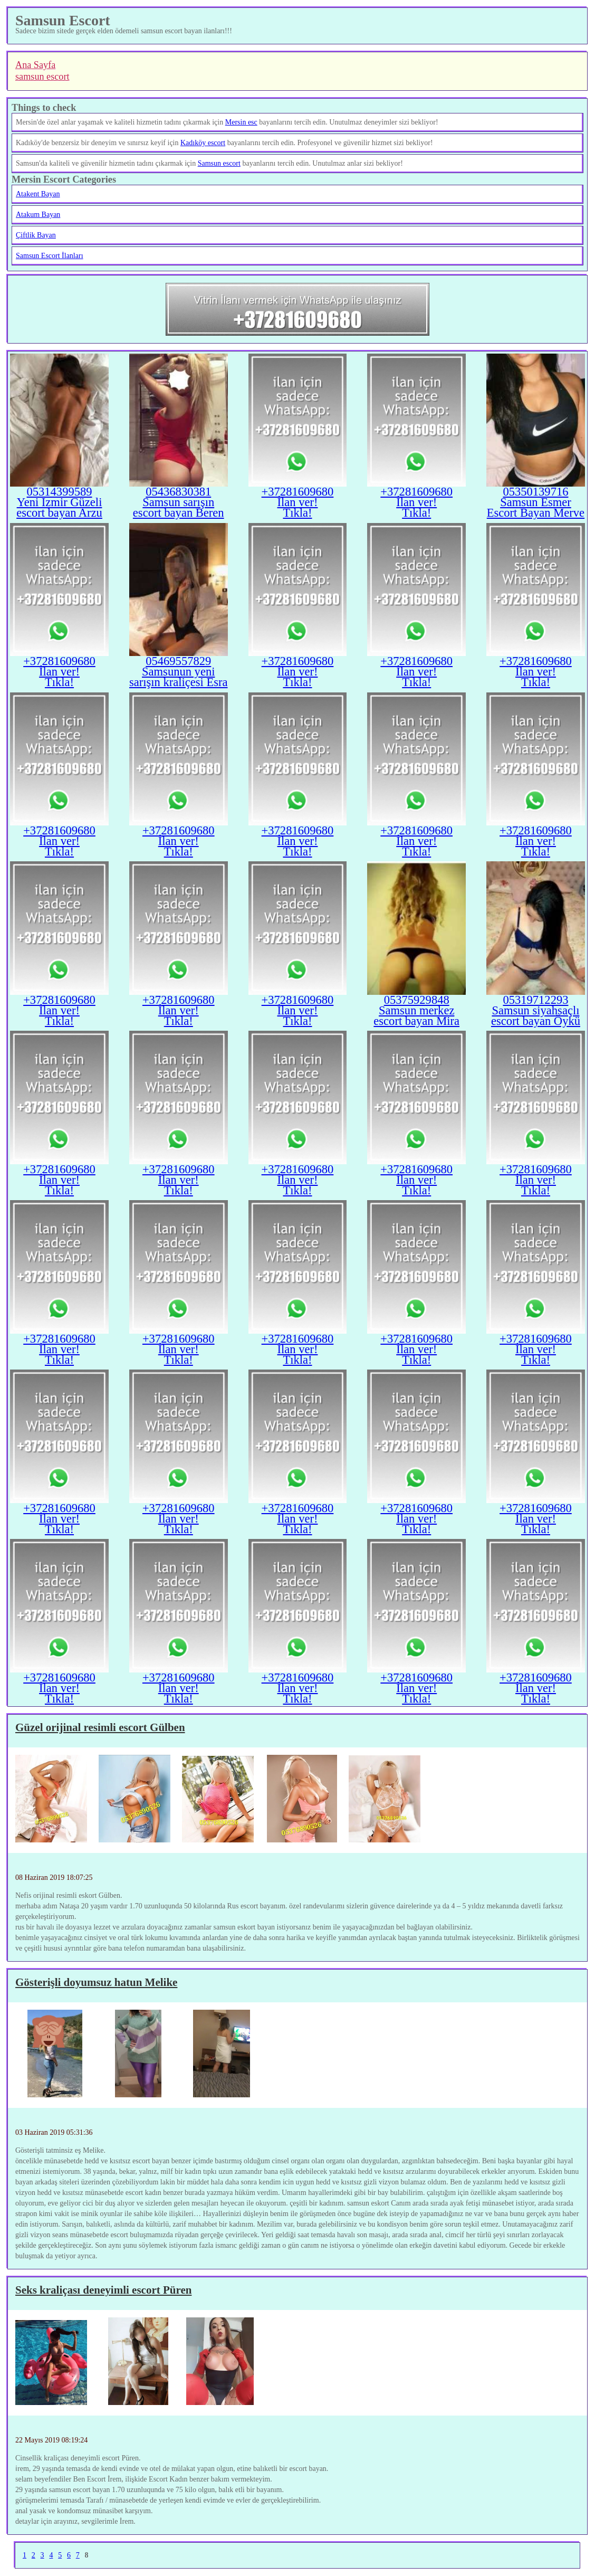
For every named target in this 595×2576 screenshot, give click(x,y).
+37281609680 (298, 491)
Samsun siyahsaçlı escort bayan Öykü (535, 1016)
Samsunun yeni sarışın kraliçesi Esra (178, 677)
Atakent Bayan (38, 194)
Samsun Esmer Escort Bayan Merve (535, 507)
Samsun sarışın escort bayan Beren (178, 507)
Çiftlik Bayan (36, 235)
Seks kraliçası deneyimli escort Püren (103, 2290)
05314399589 (59, 491)
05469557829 (178, 661)
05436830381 (178, 491)
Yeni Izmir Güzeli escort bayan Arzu (59, 507)
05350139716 (535, 491)
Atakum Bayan (38, 214)
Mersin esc (241, 122)
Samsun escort (219, 163)
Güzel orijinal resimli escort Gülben (100, 1727)
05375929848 (416, 999)
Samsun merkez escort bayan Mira (416, 1016)
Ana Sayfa (35, 65)
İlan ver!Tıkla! (297, 507)
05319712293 (535, 999)
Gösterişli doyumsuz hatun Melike (96, 1982)
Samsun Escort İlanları (49, 256)
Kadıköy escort (202, 143)
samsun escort (42, 76)
